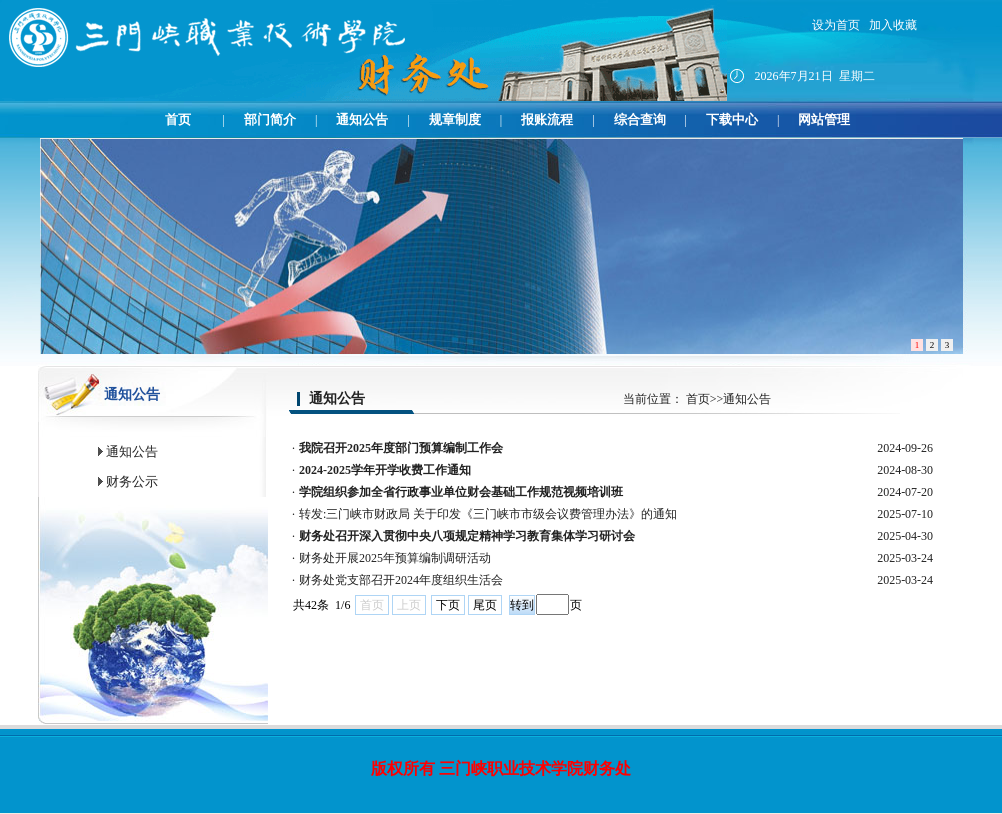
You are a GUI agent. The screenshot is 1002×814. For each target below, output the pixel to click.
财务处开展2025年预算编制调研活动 (395, 558)
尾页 (485, 605)
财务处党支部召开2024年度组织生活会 (401, 580)
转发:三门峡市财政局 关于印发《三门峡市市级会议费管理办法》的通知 (488, 514)
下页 (448, 605)
